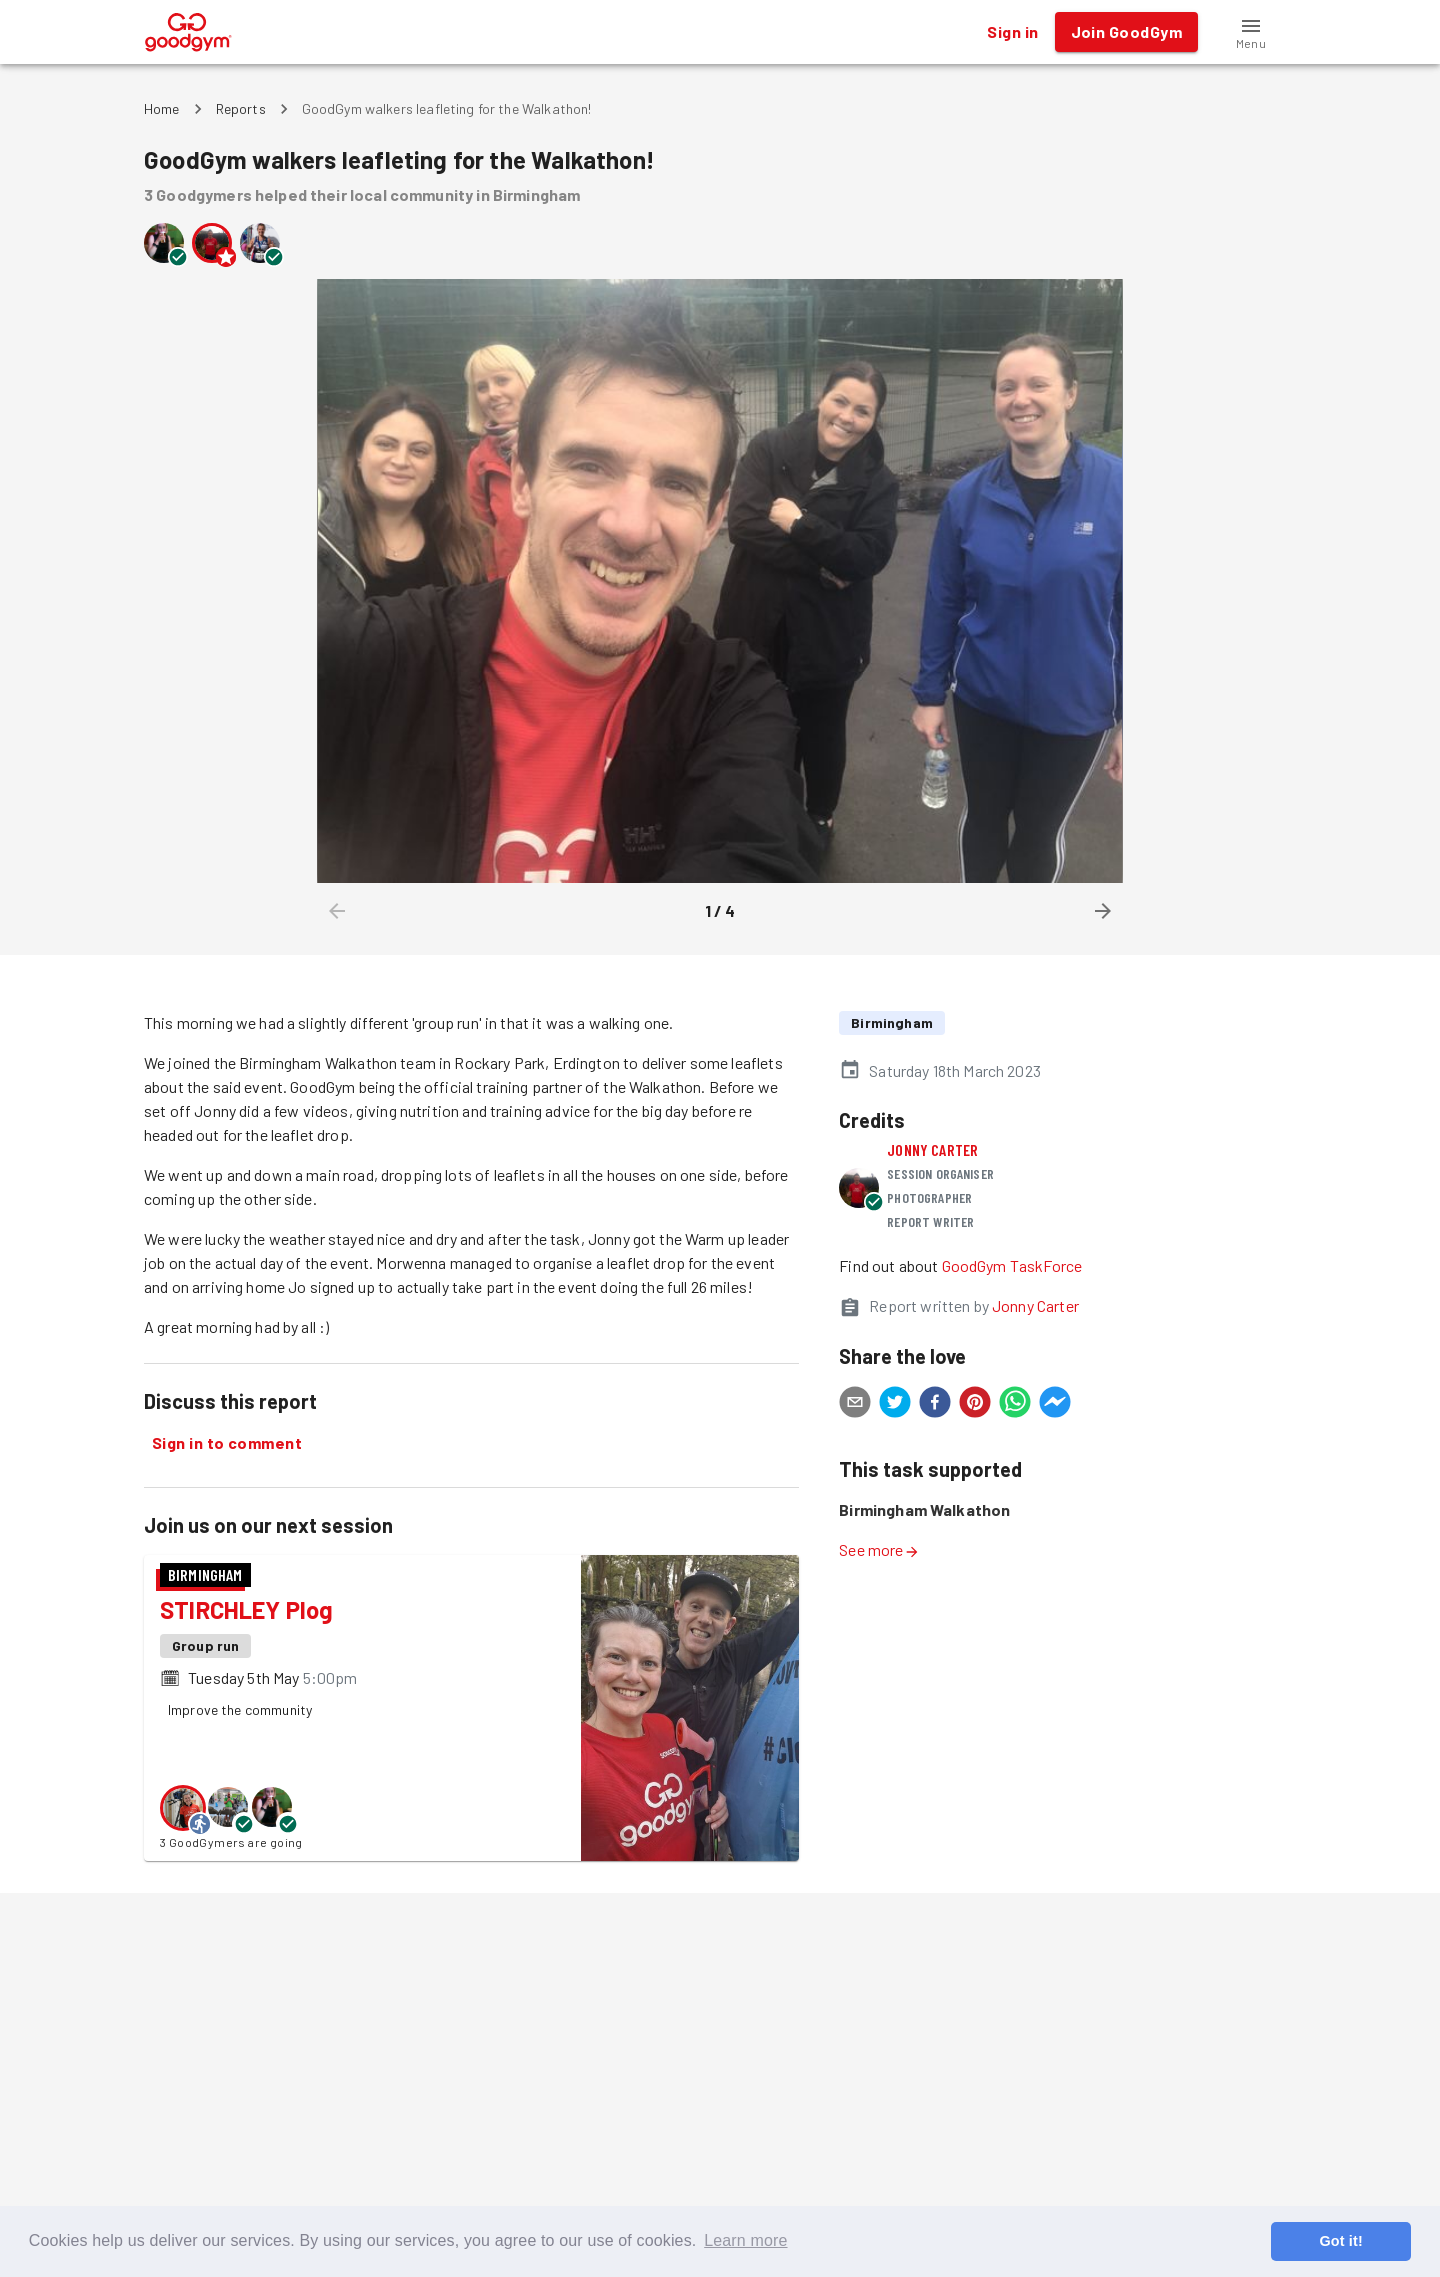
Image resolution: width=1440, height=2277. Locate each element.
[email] (855, 1405)
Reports (241, 108)
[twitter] (895, 1405)
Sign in (1012, 32)
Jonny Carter (932, 1149)
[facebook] (935, 1405)
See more (879, 1549)
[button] (1251, 32)
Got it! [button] (1340, 2241)
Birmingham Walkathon (924, 1509)
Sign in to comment (227, 1443)
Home (162, 108)
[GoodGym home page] (188, 29)
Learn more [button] (745, 2240)
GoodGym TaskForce (1012, 1265)
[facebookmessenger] (1055, 1405)
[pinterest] (975, 1405)
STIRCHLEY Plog (246, 1609)
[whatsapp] (1015, 1405)
